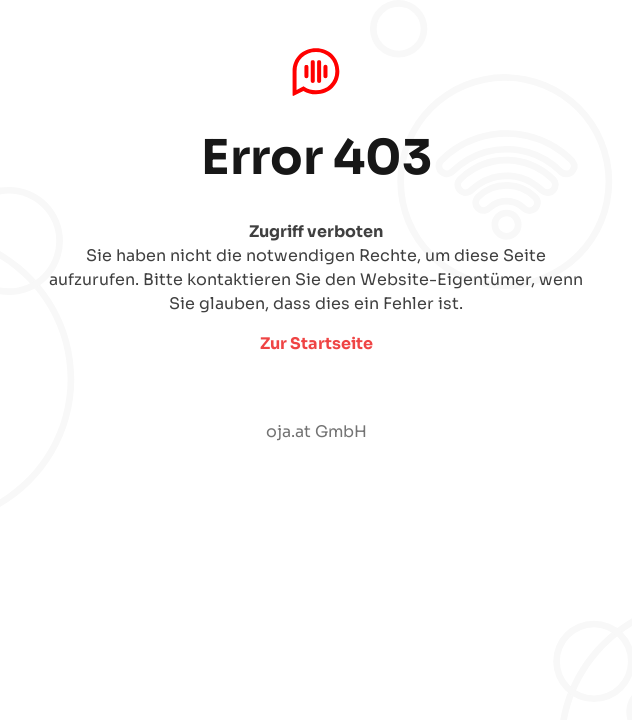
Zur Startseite (316, 343)
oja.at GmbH (316, 431)
